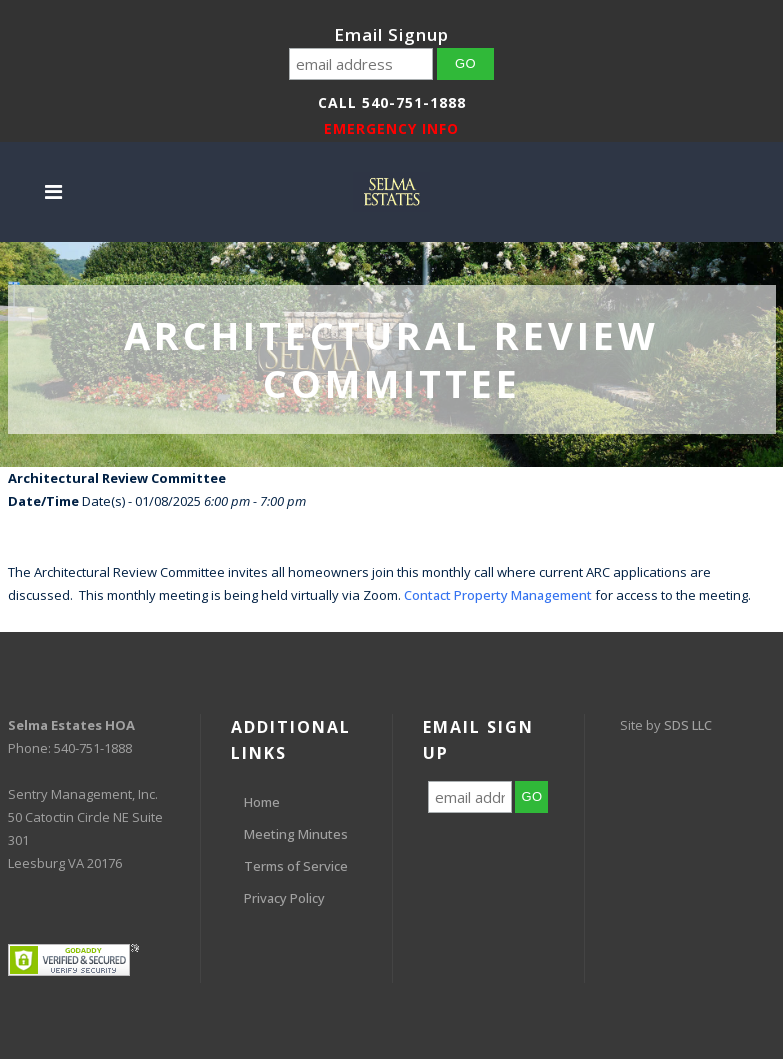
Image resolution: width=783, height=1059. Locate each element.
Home (262, 802)
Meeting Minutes (296, 834)
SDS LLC (688, 725)
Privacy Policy (284, 898)
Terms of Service (296, 866)
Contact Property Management (498, 595)
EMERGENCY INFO (391, 128)
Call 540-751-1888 (392, 102)
